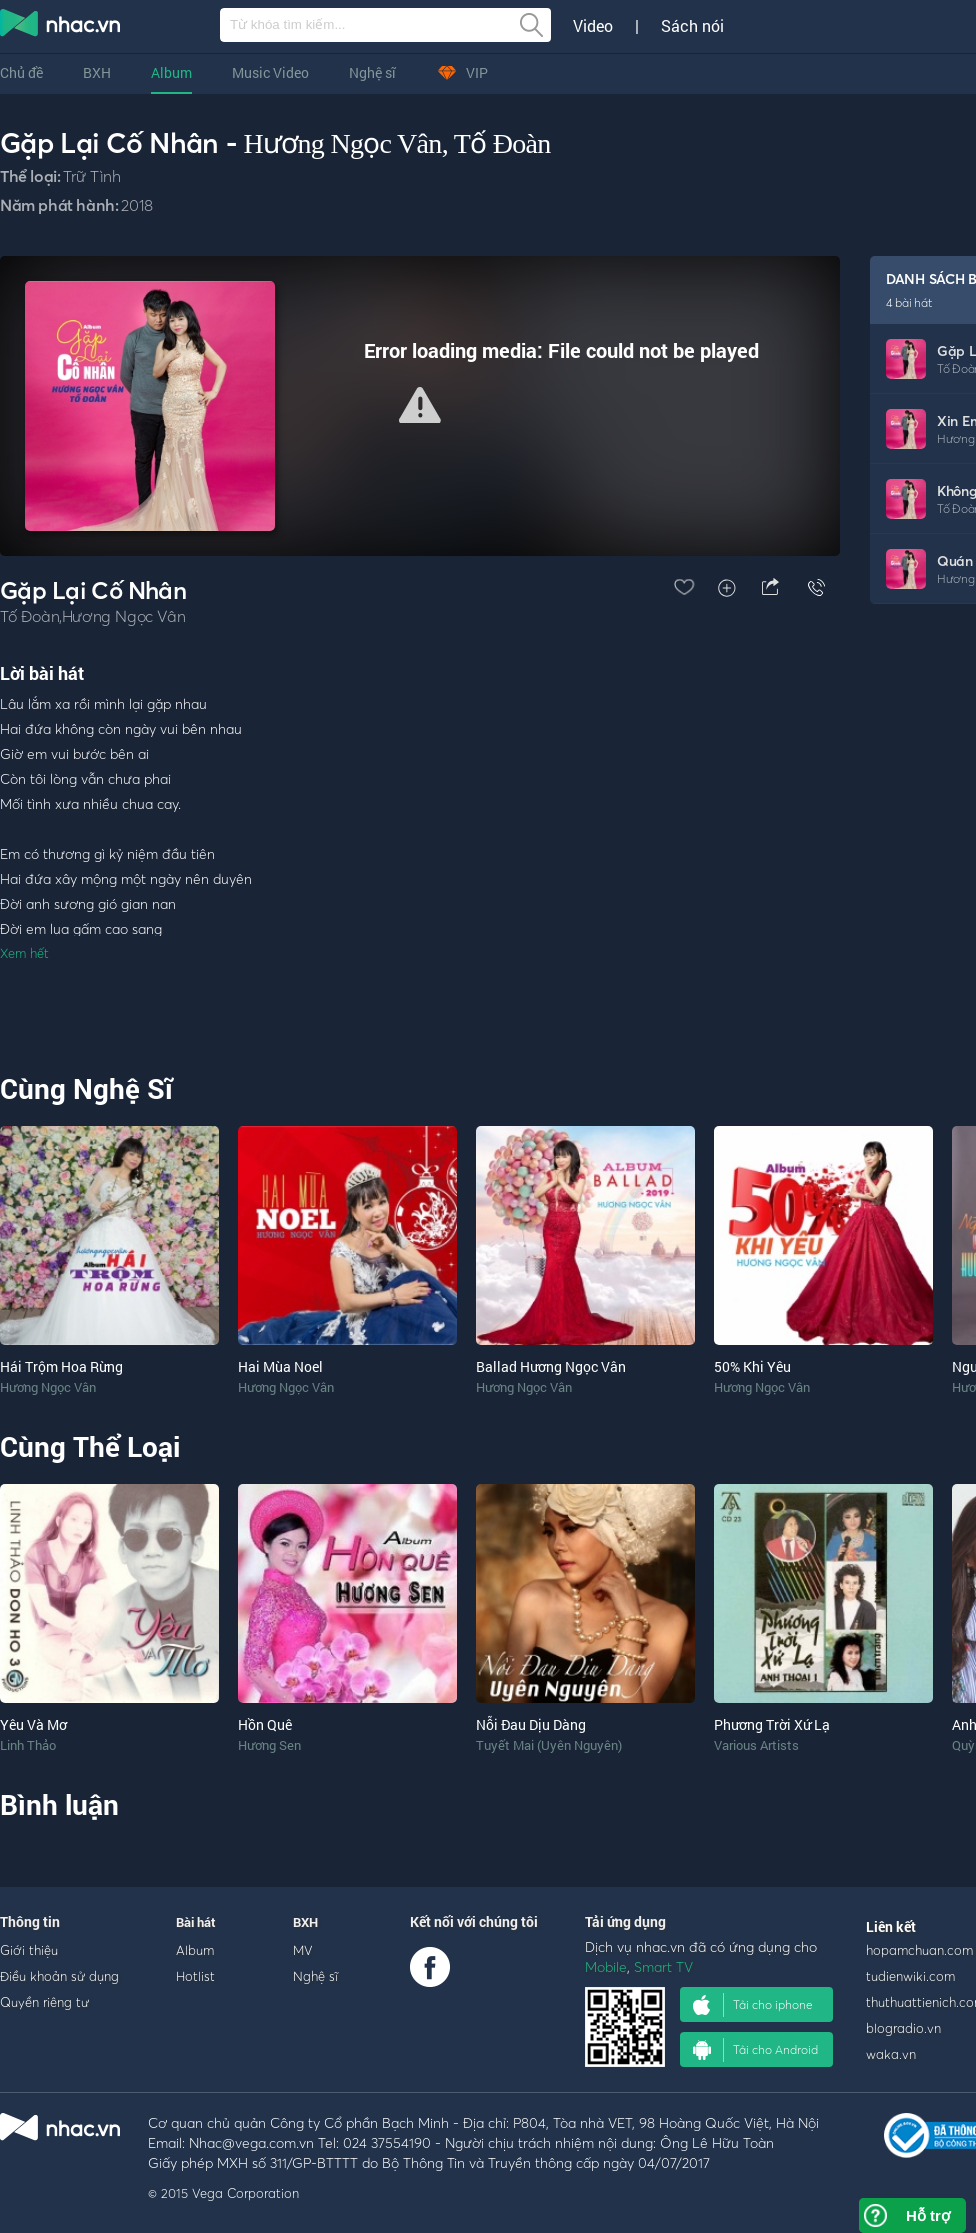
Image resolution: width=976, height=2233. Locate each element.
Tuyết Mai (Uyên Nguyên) (549, 1745)
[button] (420, 405)
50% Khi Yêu (752, 1366)
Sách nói (692, 26)
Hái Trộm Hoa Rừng (61, 1366)
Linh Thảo (28, 1745)
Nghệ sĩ (372, 72)
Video (593, 26)
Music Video (270, 72)
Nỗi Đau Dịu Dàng (531, 1724)
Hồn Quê (265, 1724)
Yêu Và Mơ (33, 1724)
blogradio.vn (903, 2028)
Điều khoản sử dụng (59, 1976)
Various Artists (756, 1745)
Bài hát (196, 1922)
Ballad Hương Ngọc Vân (551, 1366)
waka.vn (891, 2054)
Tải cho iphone (753, 2005)
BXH (97, 72)
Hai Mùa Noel (280, 1366)
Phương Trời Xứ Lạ (772, 1724)
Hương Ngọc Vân (342, 143)
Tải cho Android (755, 2050)
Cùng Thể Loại (90, 1446)
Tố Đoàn (502, 143)
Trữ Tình (91, 176)
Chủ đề (21, 72)
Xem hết (24, 953)
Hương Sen (269, 1745)
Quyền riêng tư (44, 2002)
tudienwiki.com (910, 1976)
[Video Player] (420, 406)
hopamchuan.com (919, 1950)
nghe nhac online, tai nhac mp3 (61, 27)
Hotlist (195, 1976)
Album (171, 72)
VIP (462, 72)
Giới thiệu (29, 1950)
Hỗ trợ (928, 2215)
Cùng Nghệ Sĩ (86, 1088)
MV (303, 1950)
